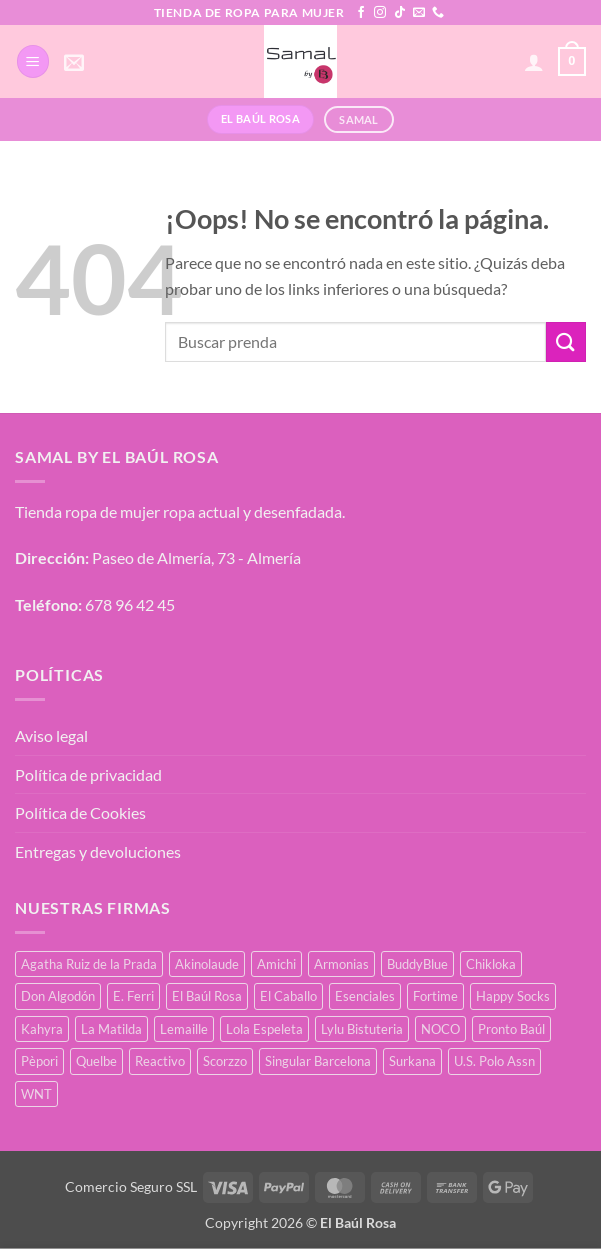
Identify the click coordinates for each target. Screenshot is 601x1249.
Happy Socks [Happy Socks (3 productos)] (513, 996)
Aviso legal (51, 735)
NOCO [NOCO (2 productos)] (440, 1029)
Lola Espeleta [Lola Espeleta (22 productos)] (264, 1029)
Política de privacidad (88, 774)
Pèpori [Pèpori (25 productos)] (39, 1061)
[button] (33, 61)
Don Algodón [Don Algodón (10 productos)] (58, 996)
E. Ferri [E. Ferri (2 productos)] (133, 996)
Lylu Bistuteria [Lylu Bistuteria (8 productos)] (362, 1029)
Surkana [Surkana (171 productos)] (412, 1061)
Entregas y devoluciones (98, 851)
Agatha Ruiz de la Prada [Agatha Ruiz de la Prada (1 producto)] (89, 964)
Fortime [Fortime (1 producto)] (435, 996)
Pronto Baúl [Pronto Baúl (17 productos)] (511, 1029)
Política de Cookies (80, 812)
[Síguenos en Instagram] (380, 13)
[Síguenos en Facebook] (361, 13)
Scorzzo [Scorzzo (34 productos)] (225, 1061)
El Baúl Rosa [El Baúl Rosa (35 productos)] (207, 996)
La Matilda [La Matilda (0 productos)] (111, 1029)
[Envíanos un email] (419, 13)
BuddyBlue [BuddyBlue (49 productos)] (417, 964)
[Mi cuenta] (534, 62)
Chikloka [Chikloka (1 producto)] (491, 964)
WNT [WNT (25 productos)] (36, 1094)
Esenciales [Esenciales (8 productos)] (365, 996)
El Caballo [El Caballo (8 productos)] (288, 996)
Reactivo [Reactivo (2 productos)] (160, 1061)
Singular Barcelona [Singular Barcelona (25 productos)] (318, 1061)
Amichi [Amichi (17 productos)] (276, 964)
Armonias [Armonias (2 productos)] (341, 964)
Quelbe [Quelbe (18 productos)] (96, 1061)
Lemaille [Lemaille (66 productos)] (184, 1029)
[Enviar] (566, 341)
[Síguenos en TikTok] (400, 13)
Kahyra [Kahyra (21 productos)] (42, 1029)
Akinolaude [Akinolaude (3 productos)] (207, 964)
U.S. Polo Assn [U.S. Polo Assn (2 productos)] (494, 1061)
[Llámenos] (438, 13)
